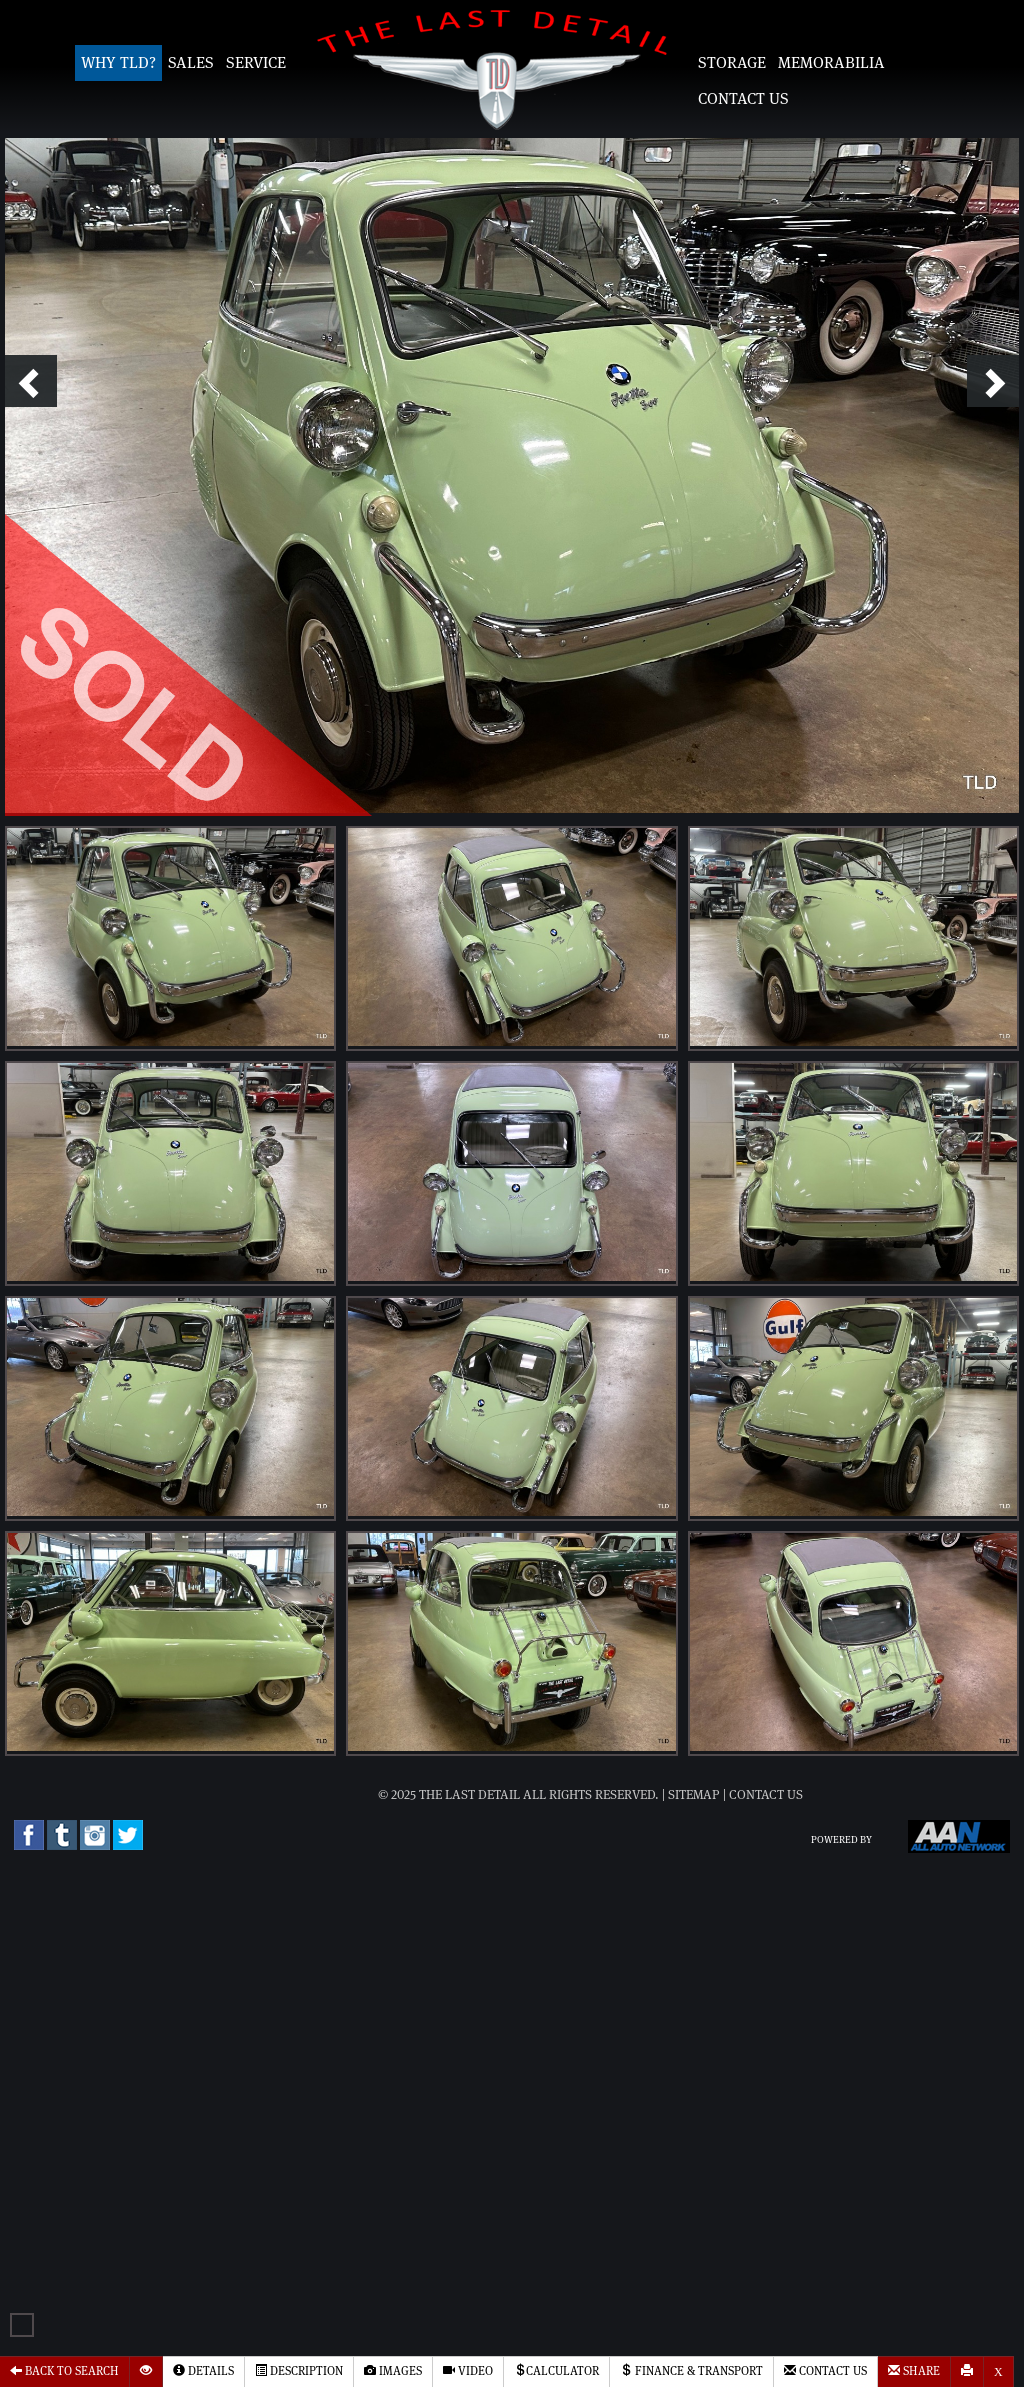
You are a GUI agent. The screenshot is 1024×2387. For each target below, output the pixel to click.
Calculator (556, 2370)
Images (393, 2370)
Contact (825, 2370)
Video (468, 2370)
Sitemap (694, 1795)
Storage (732, 63)
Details (203, 2370)
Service (256, 63)
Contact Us (743, 99)
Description (299, 2370)
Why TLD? (118, 63)
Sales (191, 63)
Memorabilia (831, 63)
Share (914, 2370)
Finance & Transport (691, 2370)
